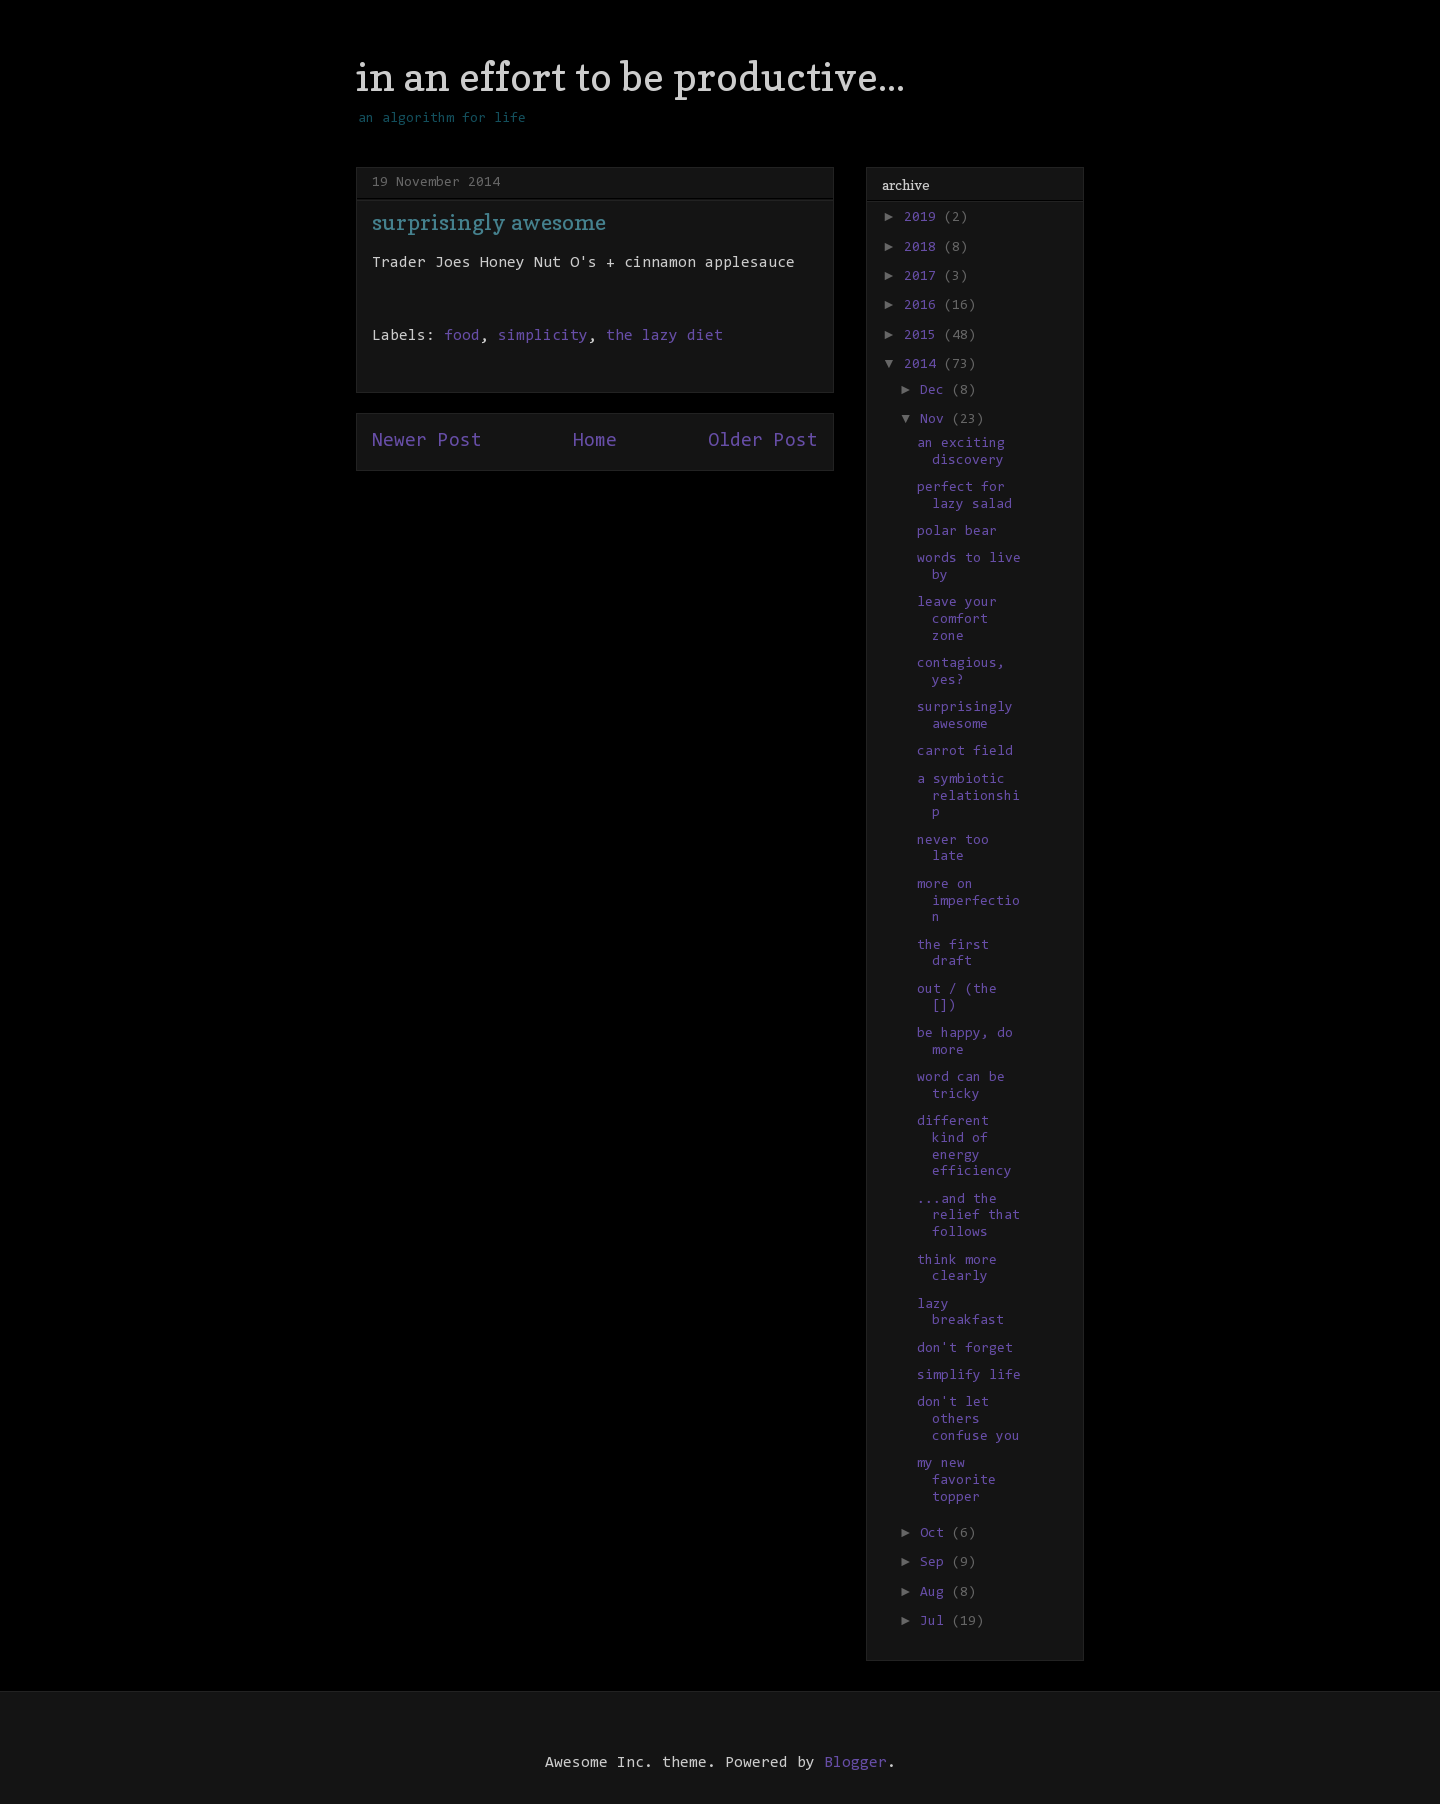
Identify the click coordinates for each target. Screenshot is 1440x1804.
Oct (936, 1534)
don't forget (965, 1349)
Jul (936, 1622)
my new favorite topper (956, 1481)
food (462, 336)
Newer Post (427, 441)
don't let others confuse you (968, 1420)
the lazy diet (664, 336)
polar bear (957, 532)
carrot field (965, 752)
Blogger (855, 1763)
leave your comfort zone (957, 620)
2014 (924, 365)
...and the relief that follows (968, 1217)
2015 (924, 336)
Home (595, 441)
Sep (936, 1563)
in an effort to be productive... (630, 76)
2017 (924, 277)
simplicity (543, 336)
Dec (936, 391)
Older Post (763, 441)
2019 (924, 218)
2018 (924, 248)
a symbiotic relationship (968, 797)
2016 (924, 306)
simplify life (969, 1376)
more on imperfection (968, 902)
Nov (936, 420)
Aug (936, 1593)
